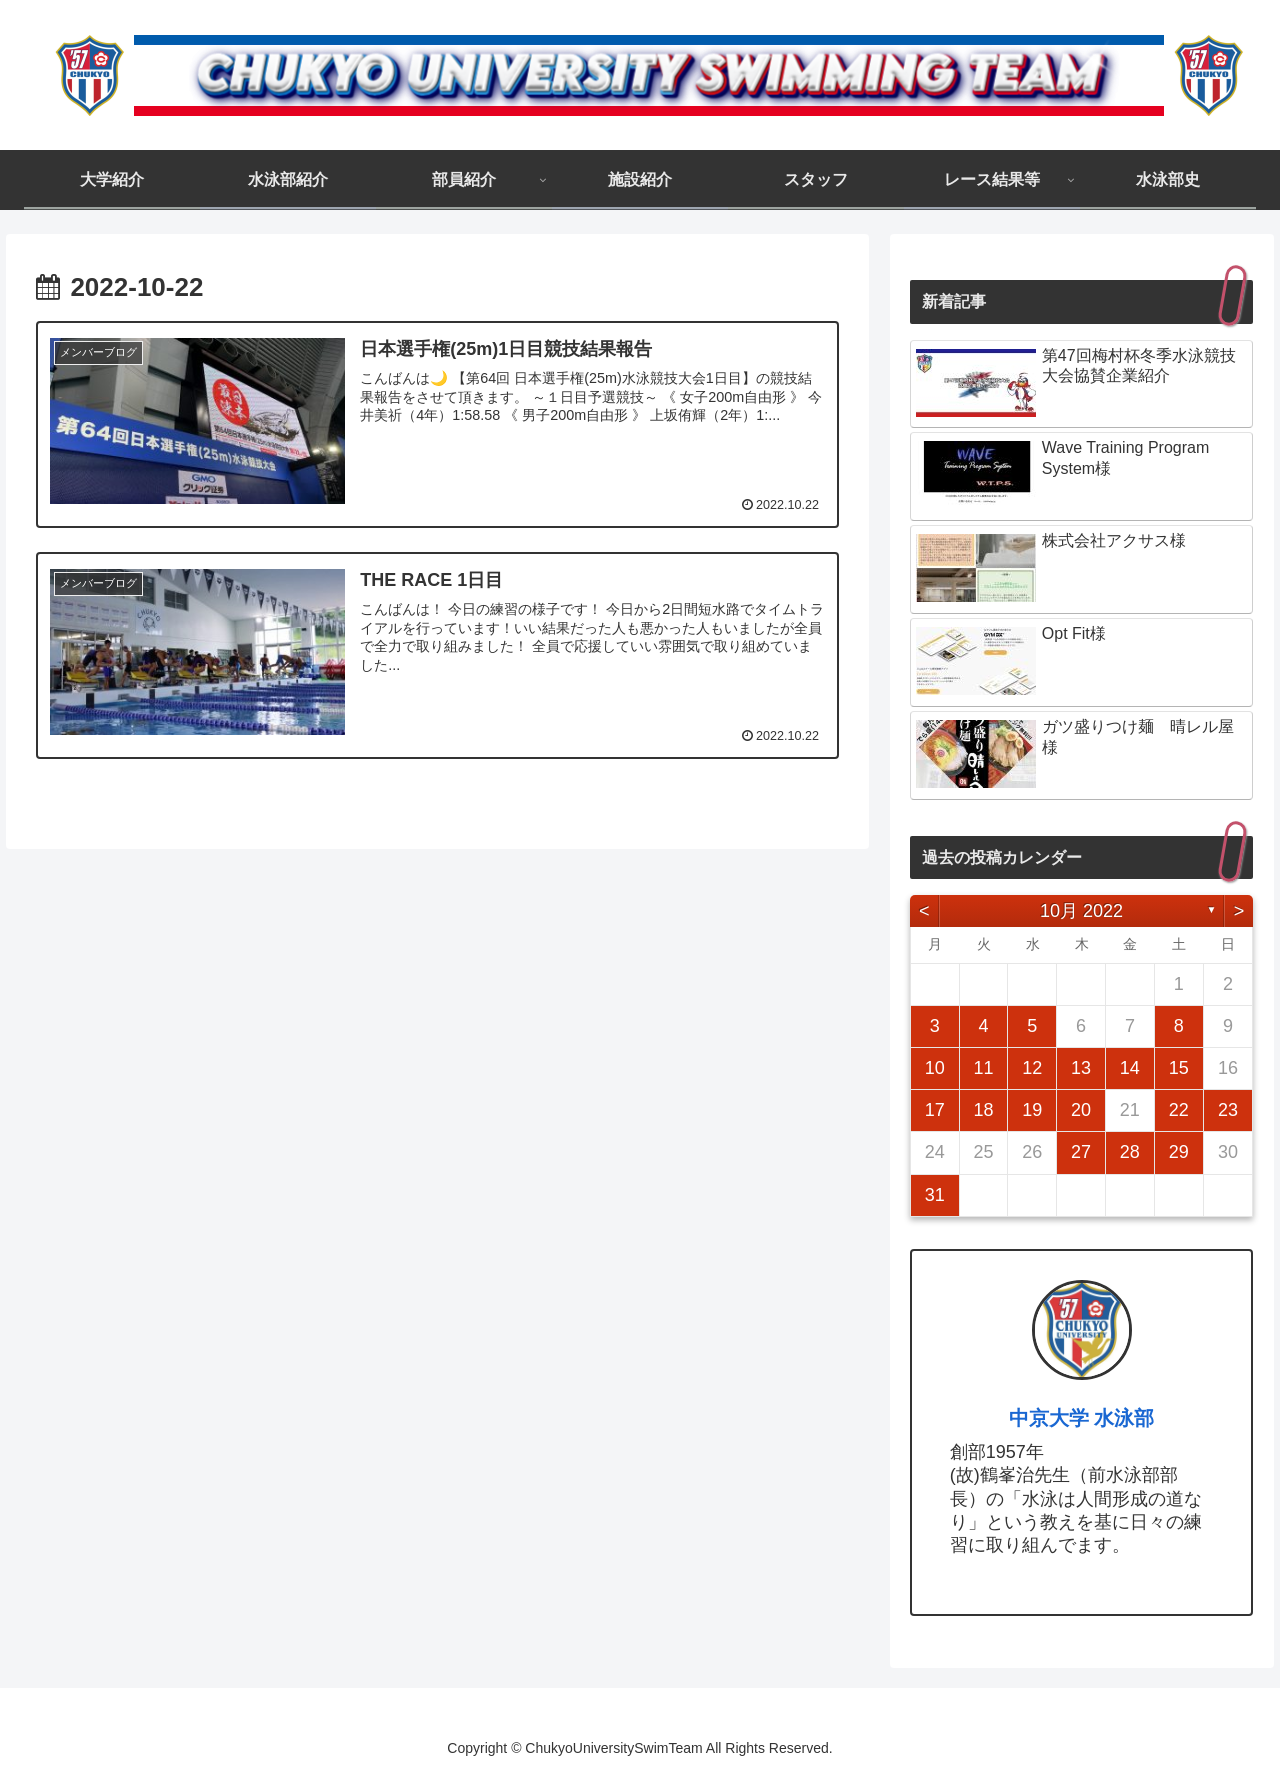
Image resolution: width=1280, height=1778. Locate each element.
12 (1032, 1068)
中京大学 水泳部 (1082, 1418)
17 (935, 1110)
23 (1228, 1110)
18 (983, 1110)
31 (935, 1195)
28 (1130, 1152)
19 (1032, 1110)
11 (983, 1068)
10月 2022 (1081, 911)
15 (1179, 1068)
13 (1081, 1068)
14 (1130, 1068)
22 (1179, 1110)
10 (935, 1068)
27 (1081, 1152)
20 (1081, 1110)
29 (1179, 1152)
